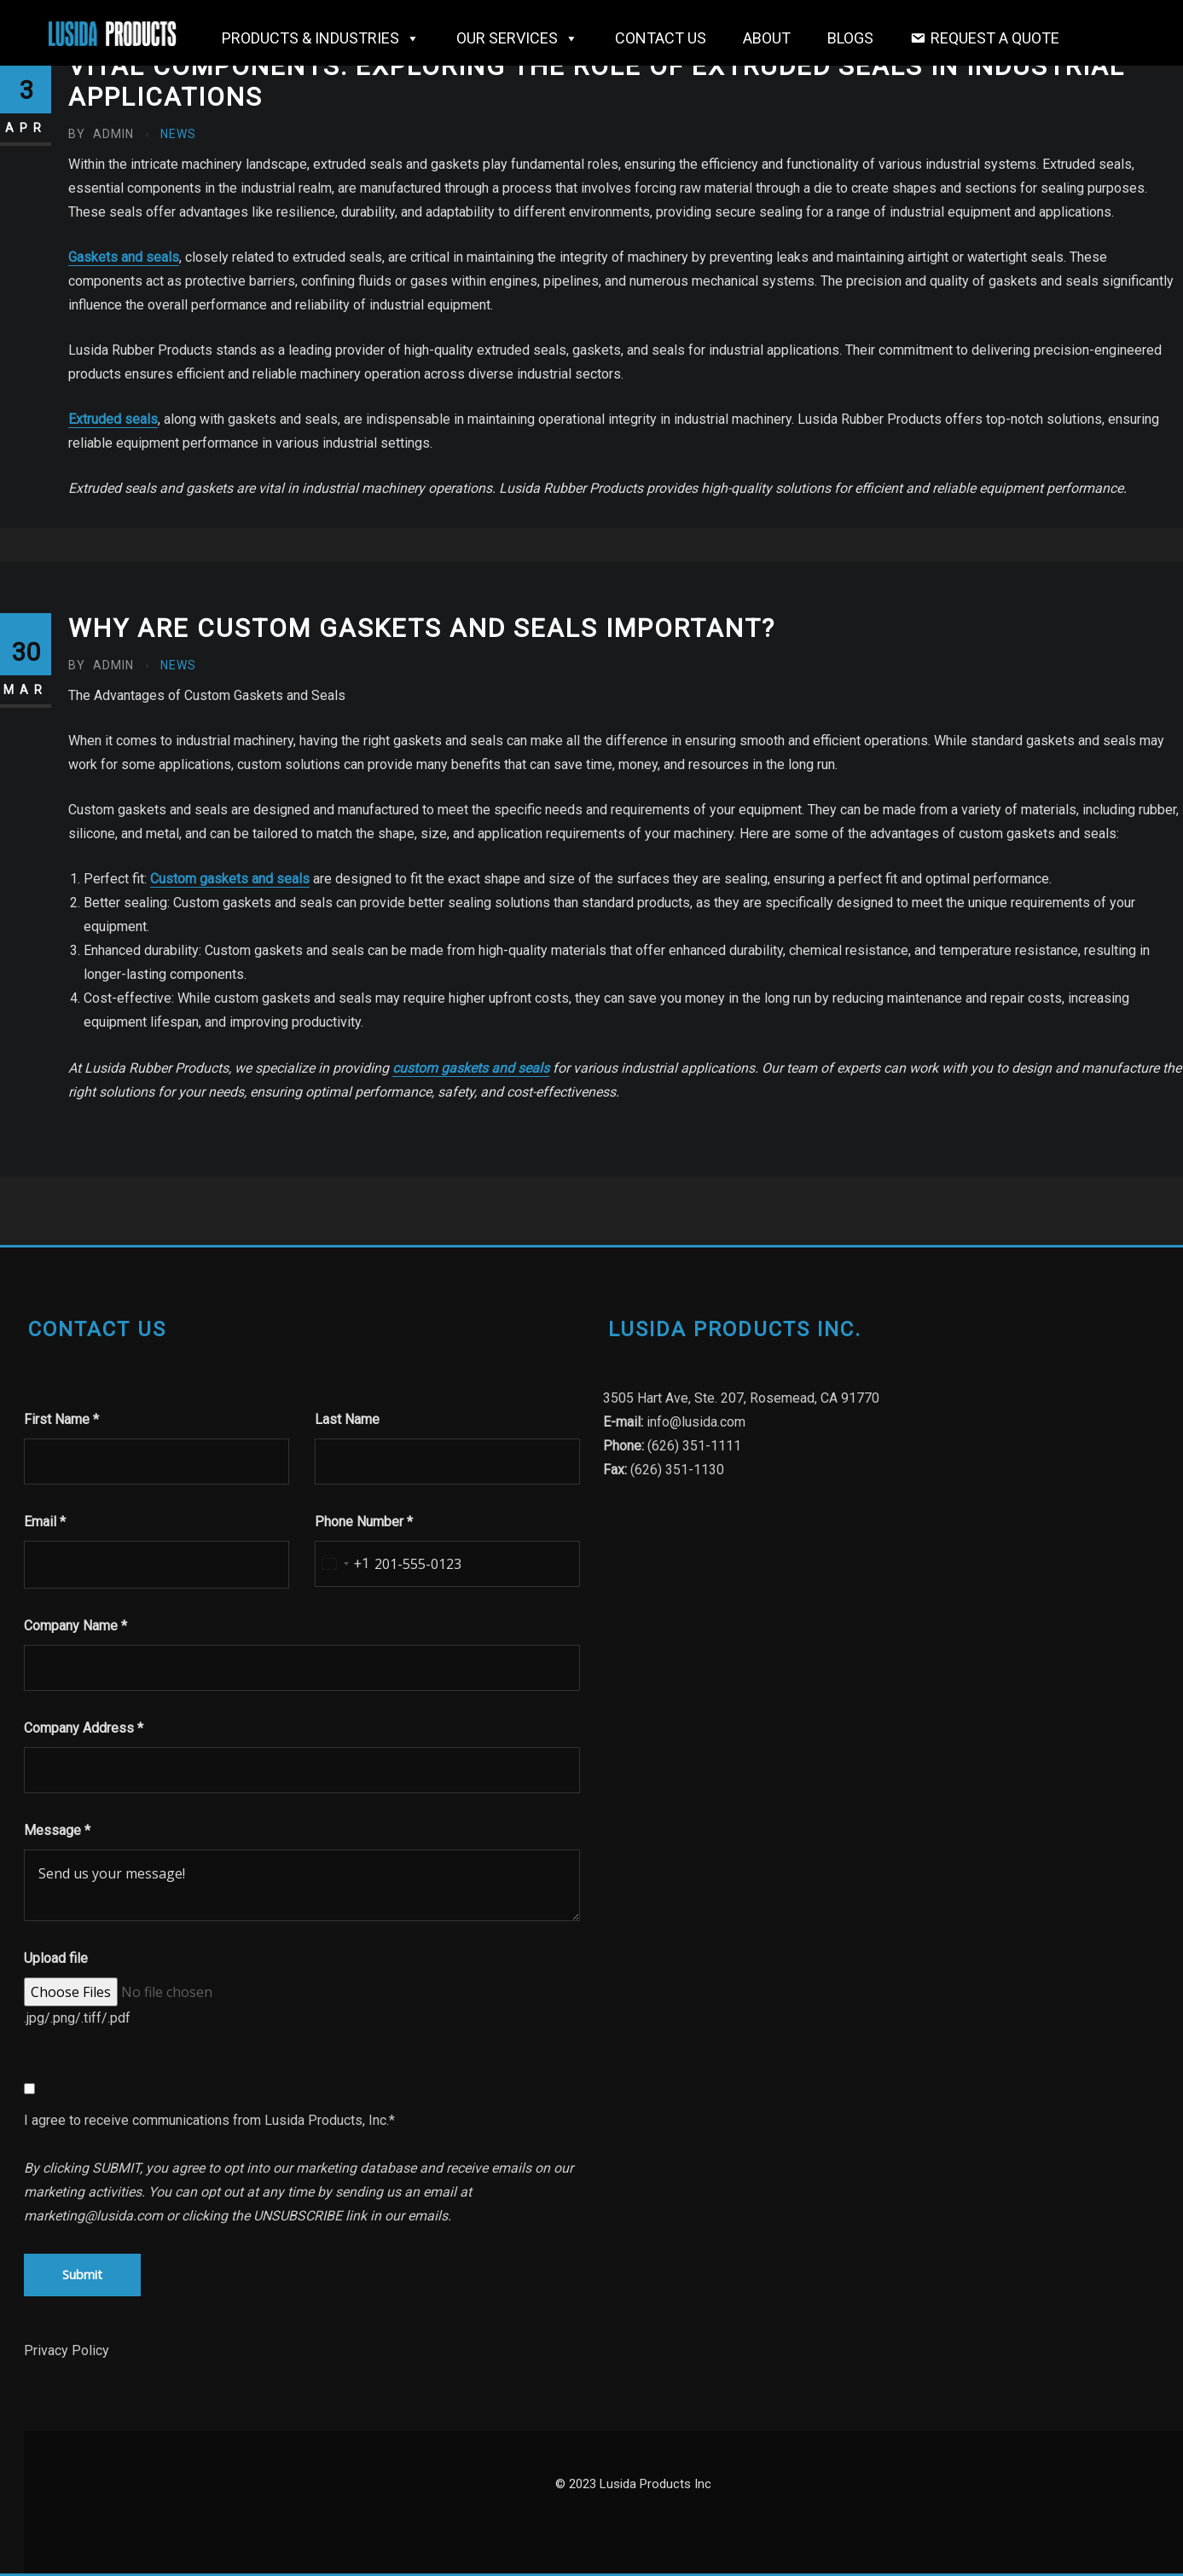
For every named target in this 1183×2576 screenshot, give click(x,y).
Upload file (56, 1958)
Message (57, 1830)
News (178, 134)
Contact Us (660, 38)
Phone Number (364, 1522)
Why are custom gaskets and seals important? (421, 628)
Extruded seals (113, 419)
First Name (61, 1419)
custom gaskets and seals (470, 1068)
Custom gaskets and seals (230, 879)
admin (101, 134)
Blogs (850, 38)
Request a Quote (995, 38)
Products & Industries (321, 38)
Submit (82, 2274)
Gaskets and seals (123, 257)
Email (45, 1522)
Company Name (75, 1626)
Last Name (347, 1419)
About (767, 38)
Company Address (83, 1728)
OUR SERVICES (517, 38)
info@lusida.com (696, 1422)
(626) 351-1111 (694, 1446)
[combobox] (342, 1564)
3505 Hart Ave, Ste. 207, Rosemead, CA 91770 (741, 1398)
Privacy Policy (66, 2350)
